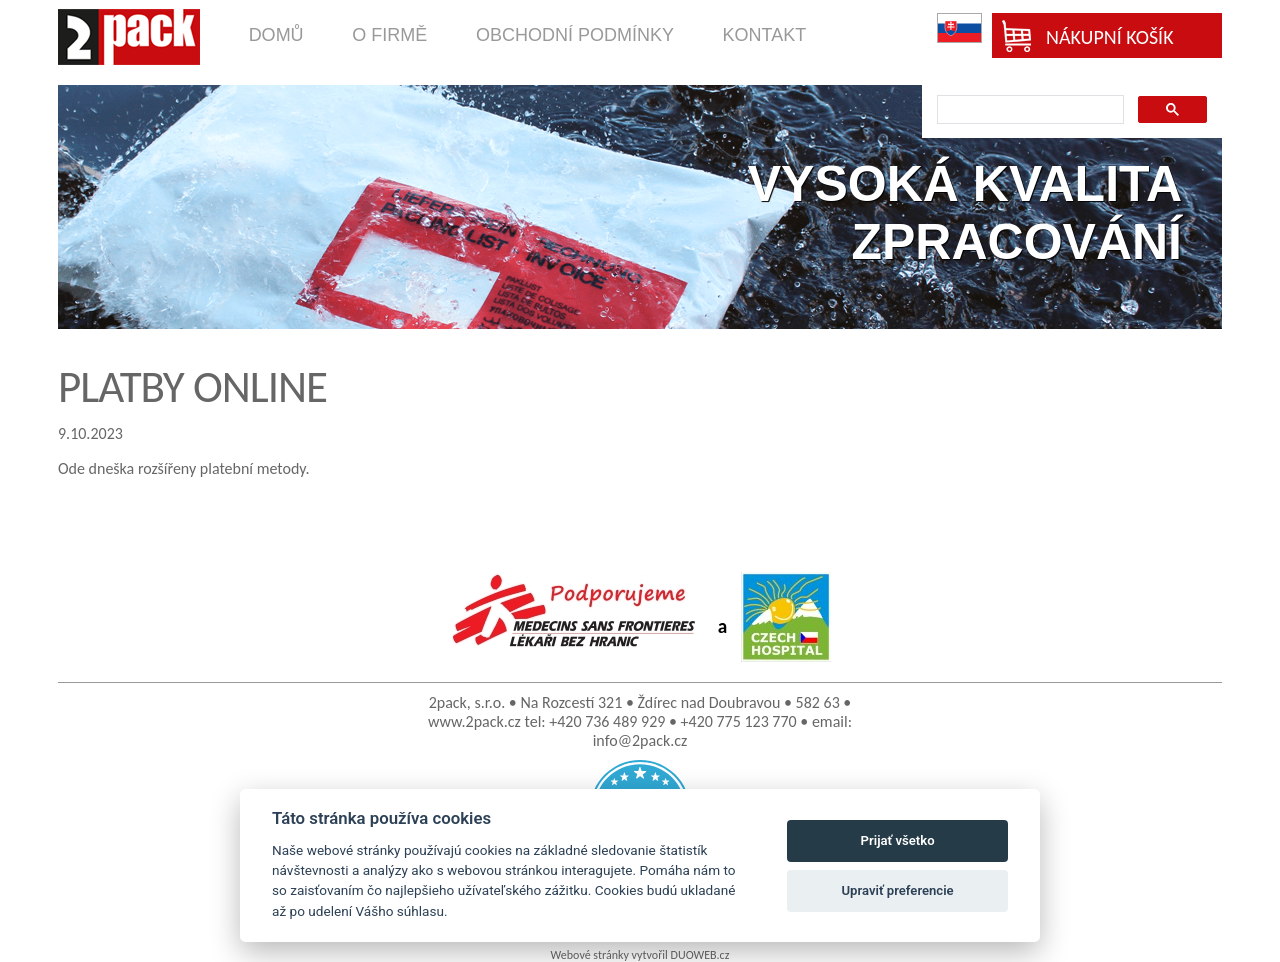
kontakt (765, 35)
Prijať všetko (898, 840)
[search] (1028, 110)
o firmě (389, 35)
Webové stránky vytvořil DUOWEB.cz (640, 955)
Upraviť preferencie (898, 890)
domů (276, 35)
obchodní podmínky (575, 35)
